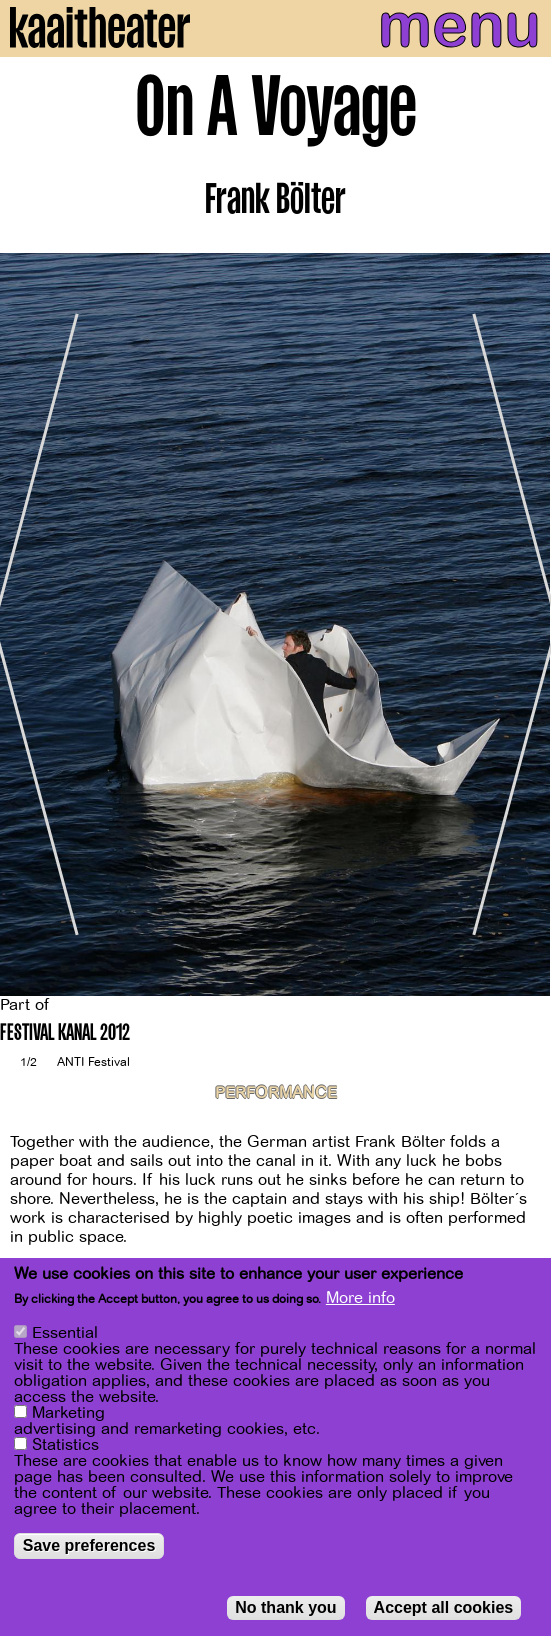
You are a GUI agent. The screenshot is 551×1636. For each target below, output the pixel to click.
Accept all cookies (444, 1607)
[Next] (521, 624)
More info (360, 1298)
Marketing (68, 1413)
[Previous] (30, 624)
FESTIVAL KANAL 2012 (65, 1034)
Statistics (65, 1445)
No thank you (285, 1607)
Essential (65, 1333)
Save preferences (89, 1545)
